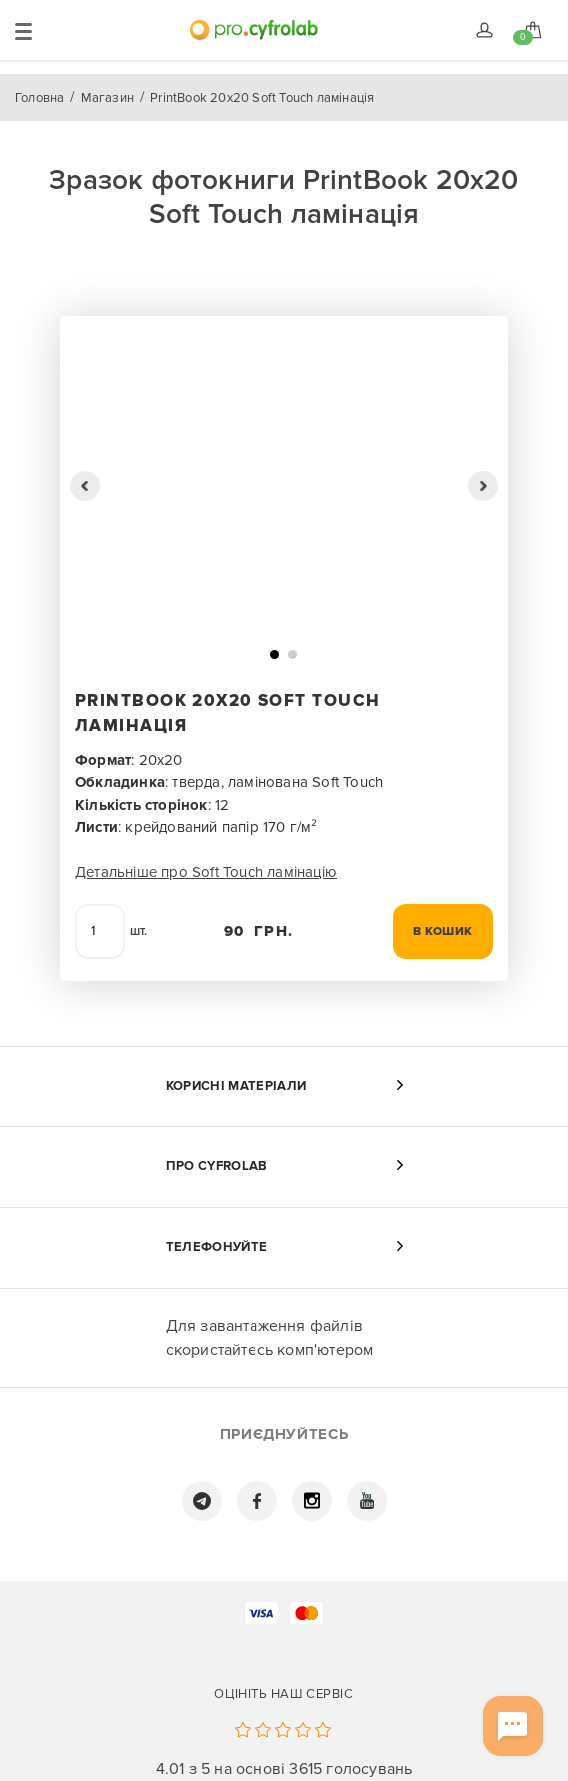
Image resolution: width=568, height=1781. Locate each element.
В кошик (443, 931)
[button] (85, 486)
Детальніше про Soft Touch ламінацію (206, 872)
